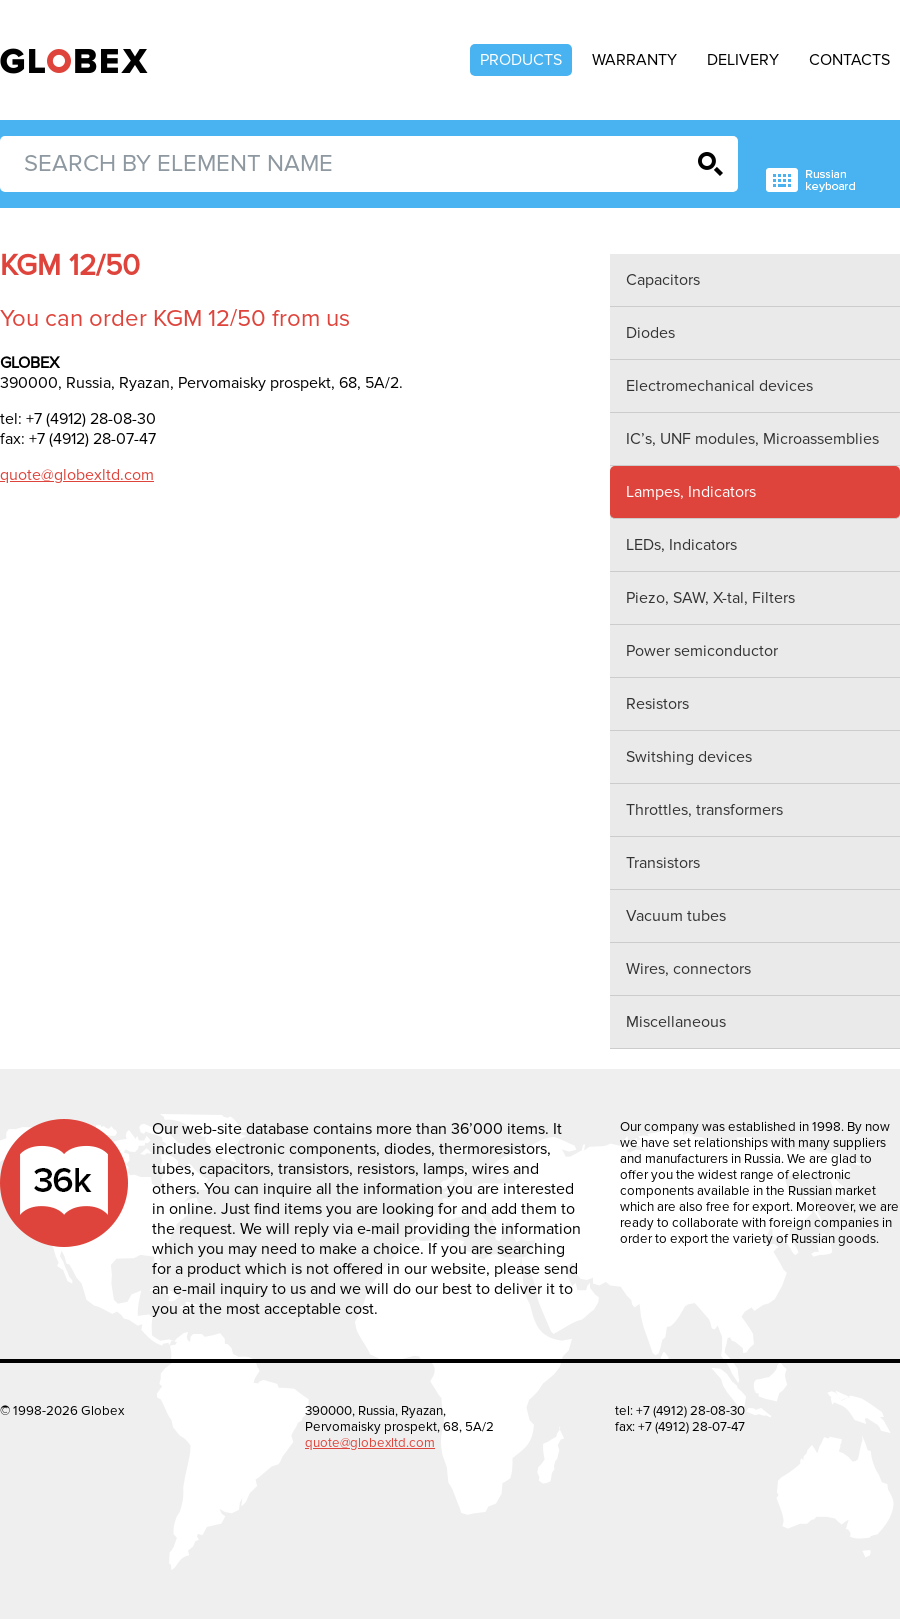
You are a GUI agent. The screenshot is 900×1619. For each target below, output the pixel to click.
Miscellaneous (676, 1022)
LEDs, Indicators (681, 545)
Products (521, 60)
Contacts (849, 60)
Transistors (663, 863)
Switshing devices (689, 757)
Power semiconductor (702, 651)
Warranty (634, 60)
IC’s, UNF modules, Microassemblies (752, 439)
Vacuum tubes (676, 916)
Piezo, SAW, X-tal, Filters (710, 598)
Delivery (743, 60)
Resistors (657, 704)
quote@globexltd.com (77, 475)
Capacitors (663, 280)
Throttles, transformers (704, 810)
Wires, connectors (688, 969)
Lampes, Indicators (691, 492)
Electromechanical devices (719, 386)
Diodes (650, 333)
